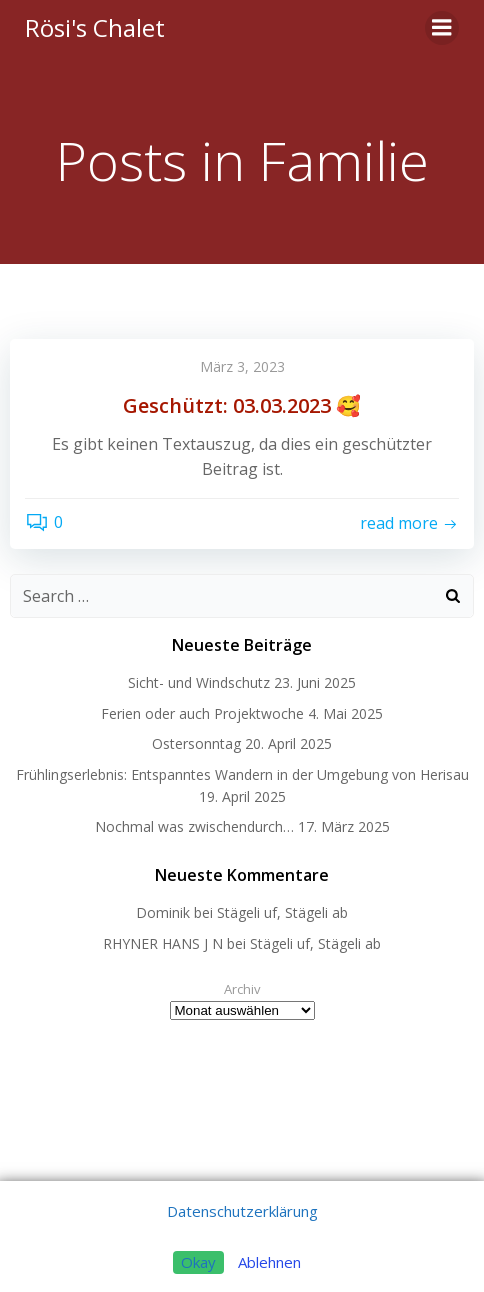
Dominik (163, 912)
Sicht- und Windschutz (199, 682)
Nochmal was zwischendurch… (194, 826)
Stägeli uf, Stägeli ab (282, 912)
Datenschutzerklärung (242, 1211)
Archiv (242, 989)
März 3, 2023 (242, 366)
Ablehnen (269, 1262)
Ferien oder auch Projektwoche (202, 713)
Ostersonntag (196, 743)
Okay (198, 1262)
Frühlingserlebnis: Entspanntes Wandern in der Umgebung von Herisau (242, 774)
